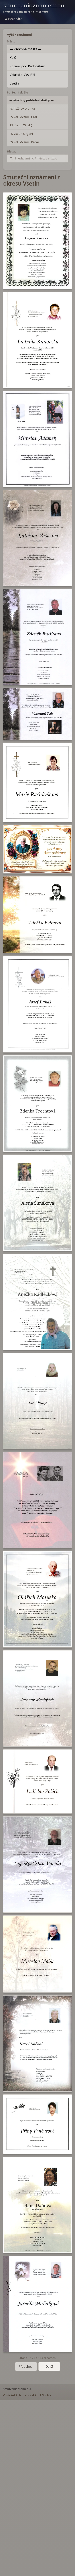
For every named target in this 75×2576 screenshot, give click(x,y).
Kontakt (30, 2395)
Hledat (11, 151)
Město (11, 41)
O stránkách (13, 19)
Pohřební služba (17, 92)
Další (49, 2366)
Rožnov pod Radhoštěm (27, 66)
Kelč (13, 57)
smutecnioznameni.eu (33, 6)
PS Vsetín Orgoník (21, 134)
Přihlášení (47, 2395)
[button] (37, 240)
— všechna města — (26, 49)
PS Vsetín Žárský (20, 125)
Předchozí (26, 2366)
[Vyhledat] (40, 158)
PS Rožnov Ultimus (22, 108)
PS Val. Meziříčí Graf (23, 117)
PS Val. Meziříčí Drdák (24, 142)
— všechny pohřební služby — (31, 100)
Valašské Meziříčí (22, 75)
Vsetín (14, 83)
